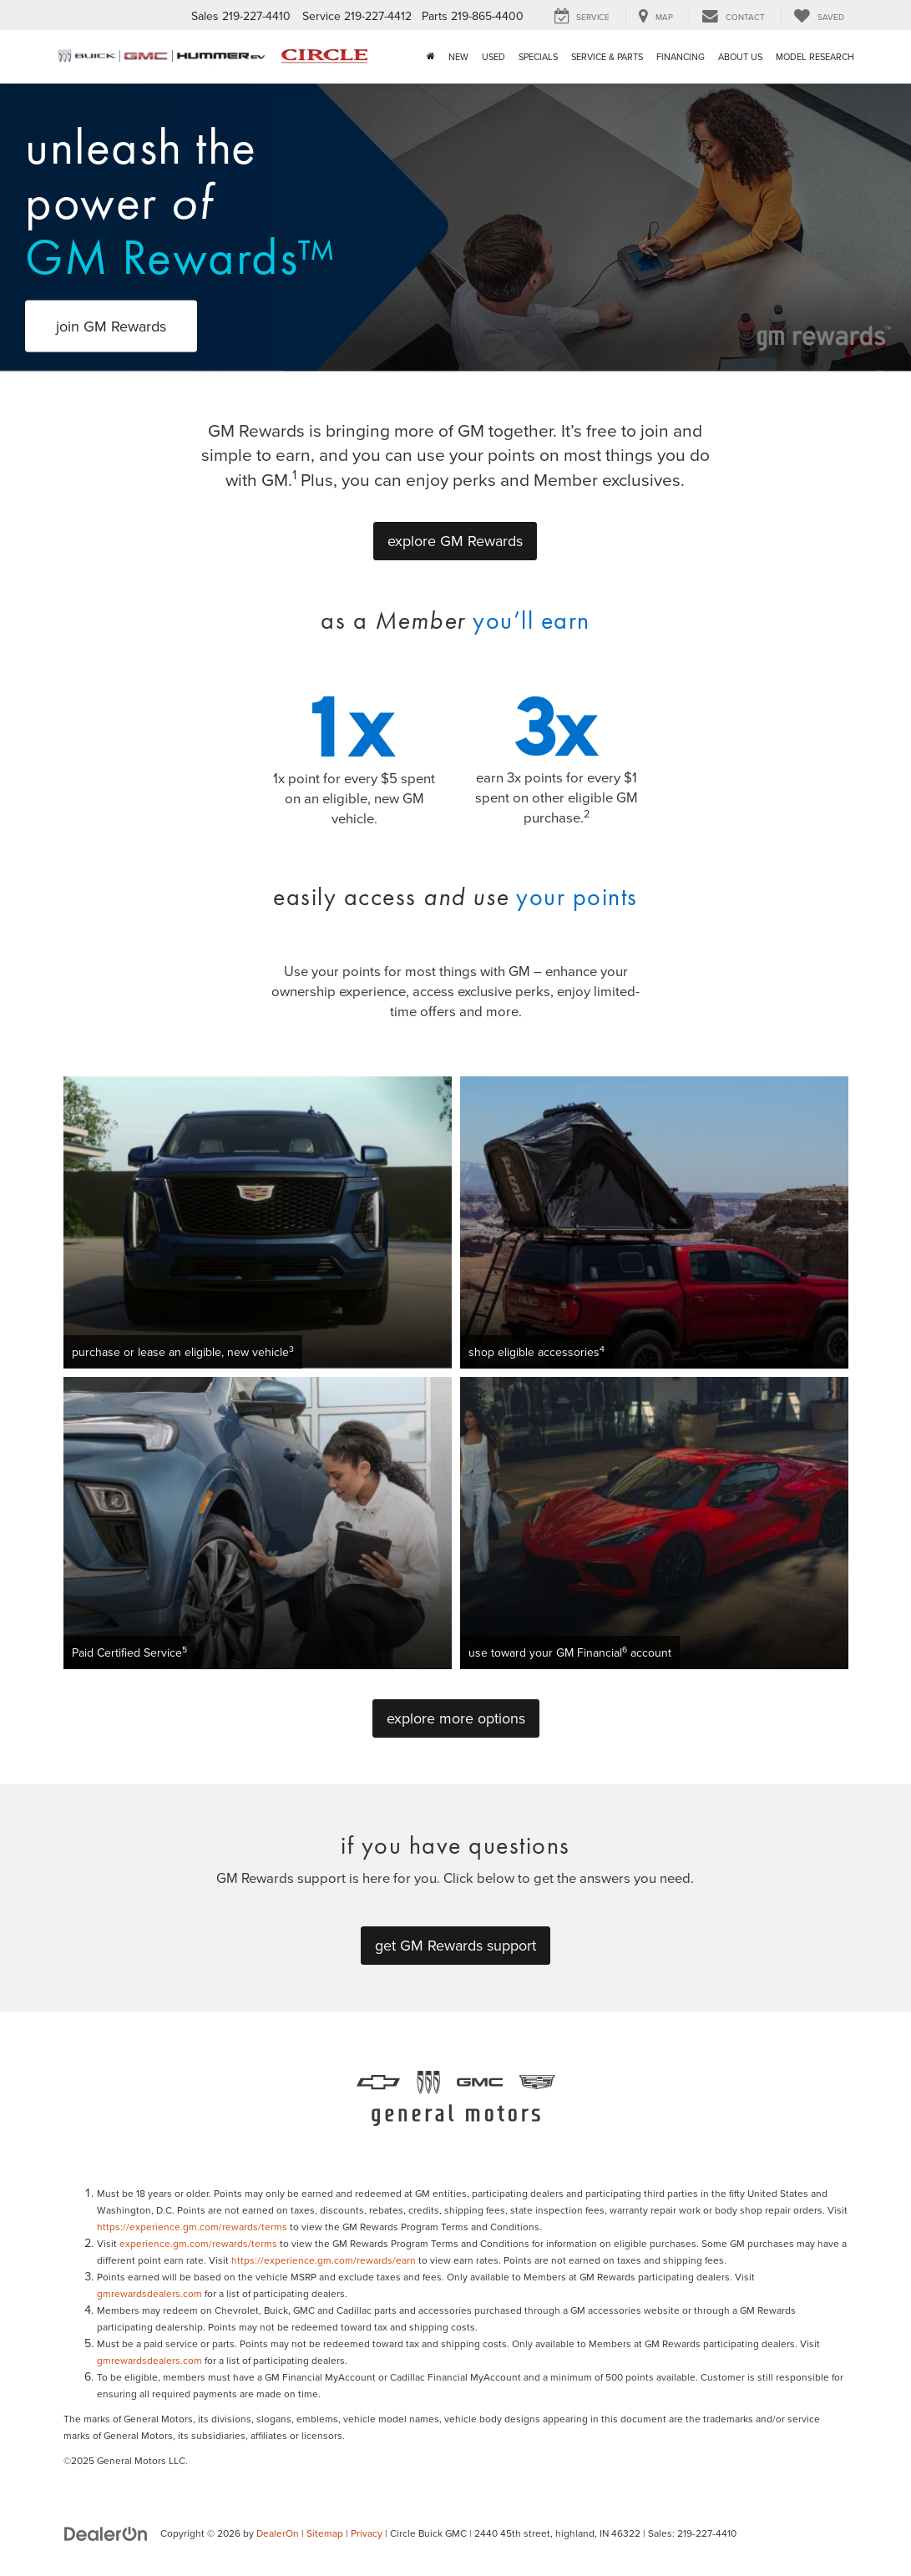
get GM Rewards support (455, 1945)
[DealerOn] (106, 2532)
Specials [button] (538, 56)
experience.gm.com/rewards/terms (198, 2243)
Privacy (366, 2533)
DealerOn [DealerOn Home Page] (277, 2533)
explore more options (456, 1718)
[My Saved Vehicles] (819, 16)
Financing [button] (680, 56)
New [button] (458, 56)
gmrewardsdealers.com (149, 2293)
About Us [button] (740, 56)
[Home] (431, 57)
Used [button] (493, 56)
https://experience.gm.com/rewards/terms (192, 2226)
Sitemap (324, 2533)
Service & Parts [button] (607, 56)
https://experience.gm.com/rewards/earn (323, 2260)
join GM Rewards (111, 326)
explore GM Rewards (455, 540)
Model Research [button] (815, 56)
